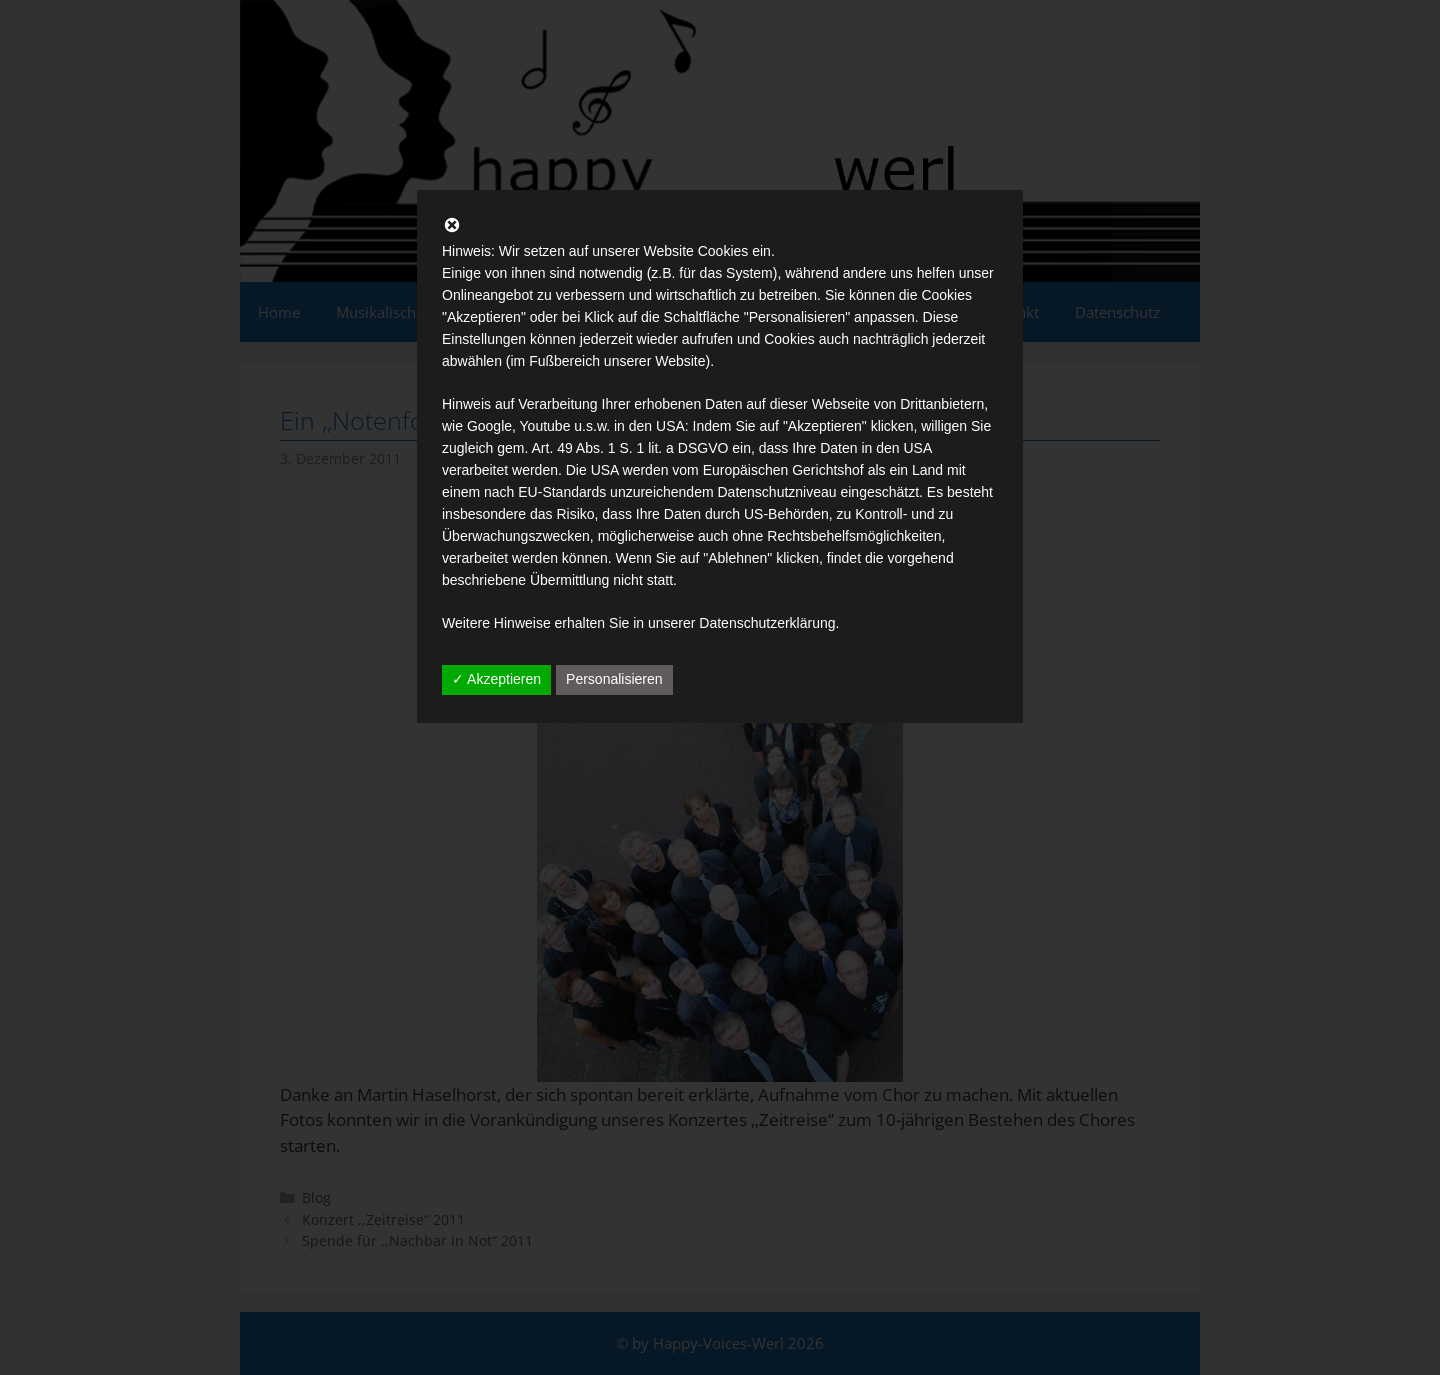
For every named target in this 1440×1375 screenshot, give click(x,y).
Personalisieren (614, 679)
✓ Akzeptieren (496, 679)
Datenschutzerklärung (767, 623)
